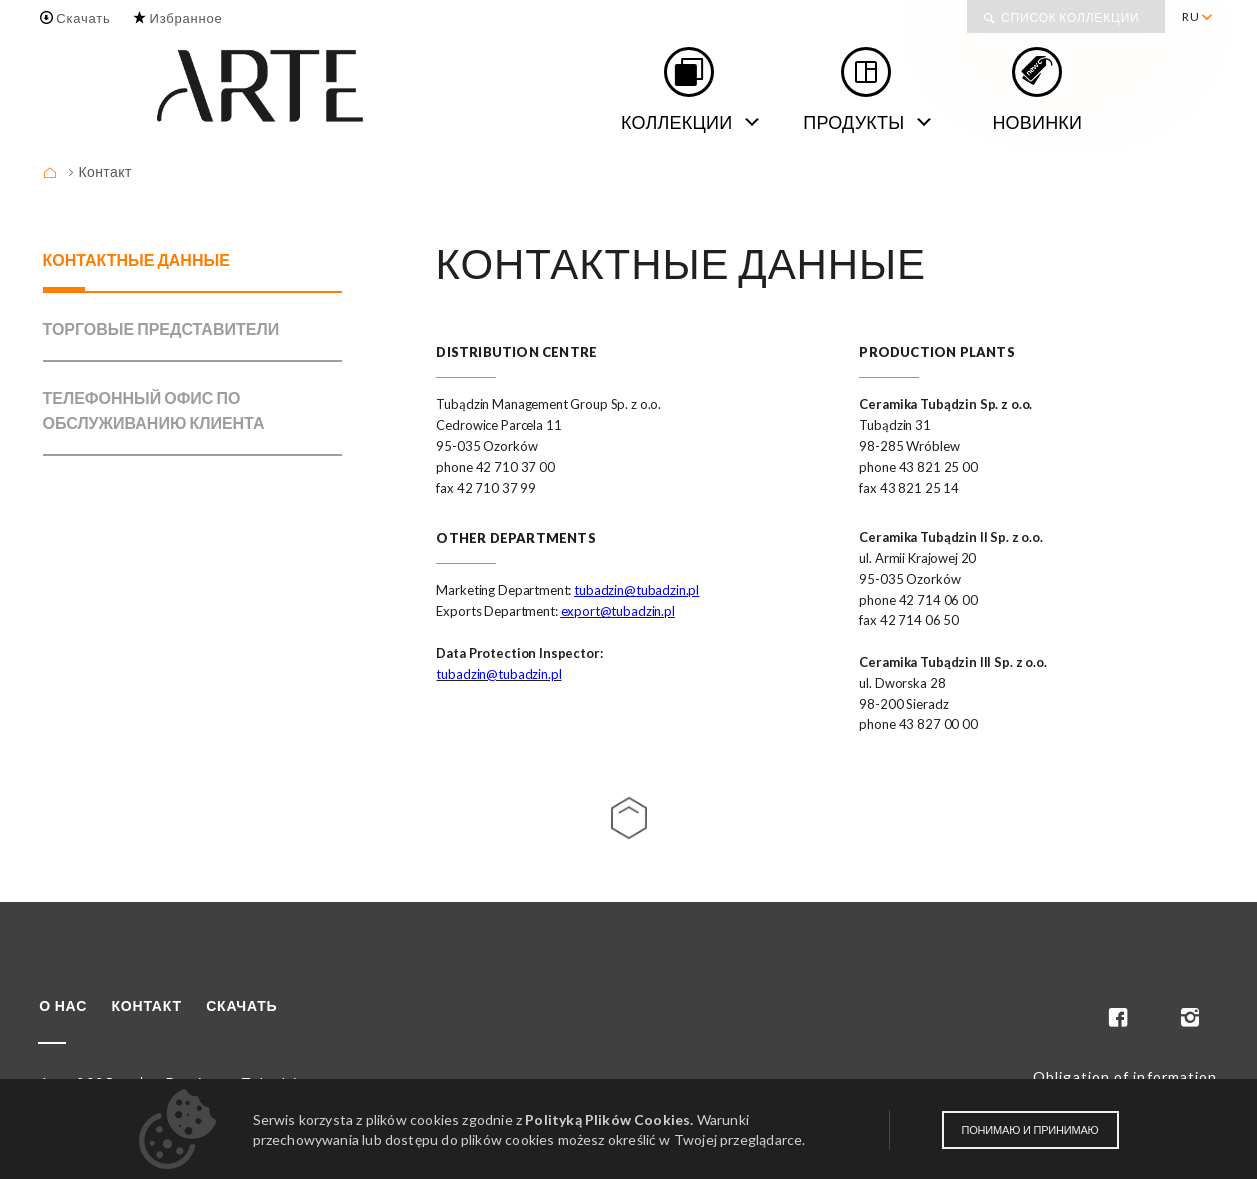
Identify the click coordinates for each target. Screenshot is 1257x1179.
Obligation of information (1125, 1076)
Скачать (83, 18)
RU (1191, 16)
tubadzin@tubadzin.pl (636, 590)
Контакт (105, 171)
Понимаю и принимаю (1030, 1130)
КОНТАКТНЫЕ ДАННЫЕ (136, 259)
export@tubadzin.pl (618, 611)
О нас (63, 1006)
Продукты (853, 122)
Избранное (185, 18)
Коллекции (676, 122)
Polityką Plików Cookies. (609, 1119)
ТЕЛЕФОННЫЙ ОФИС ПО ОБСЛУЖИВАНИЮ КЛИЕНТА (154, 410)
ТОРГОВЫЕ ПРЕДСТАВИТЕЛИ (161, 328)
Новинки (1037, 122)
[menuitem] (1196, 17)
